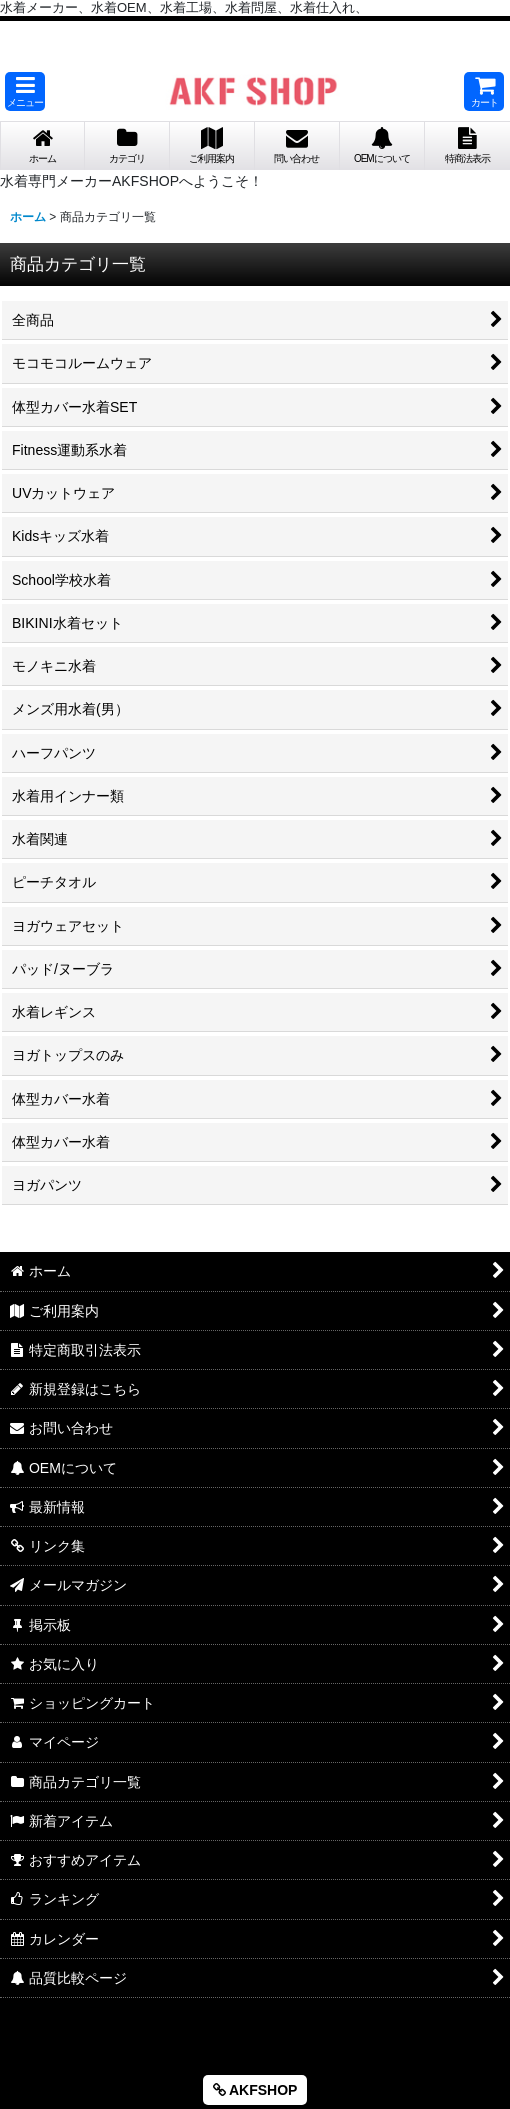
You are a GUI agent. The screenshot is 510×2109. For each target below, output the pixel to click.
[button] (25, 91)
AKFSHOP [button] (255, 2090)
